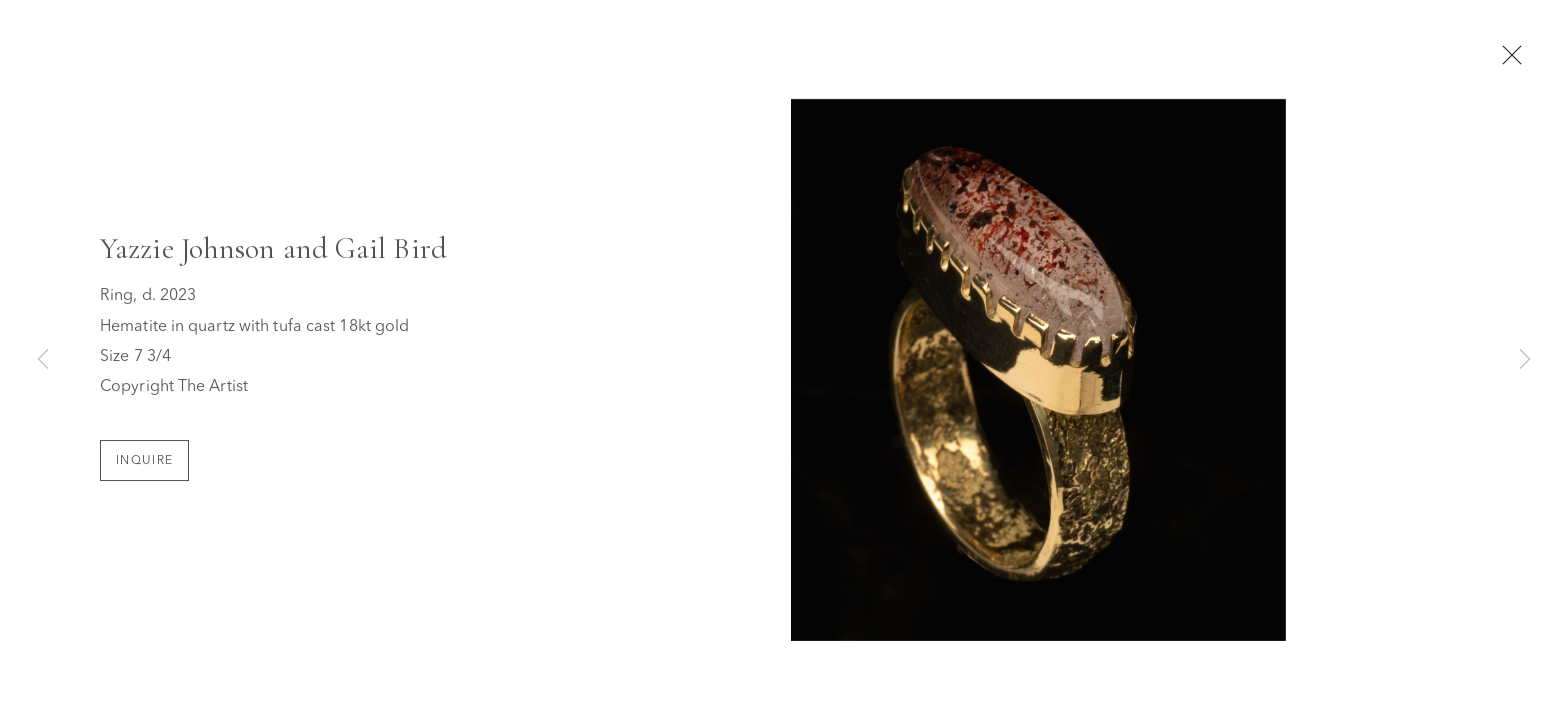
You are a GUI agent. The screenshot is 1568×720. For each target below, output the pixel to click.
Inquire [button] (144, 463)
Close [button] (1521, 56)
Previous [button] (43, 360)
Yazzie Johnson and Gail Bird (273, 252)
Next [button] (1525, 360)
